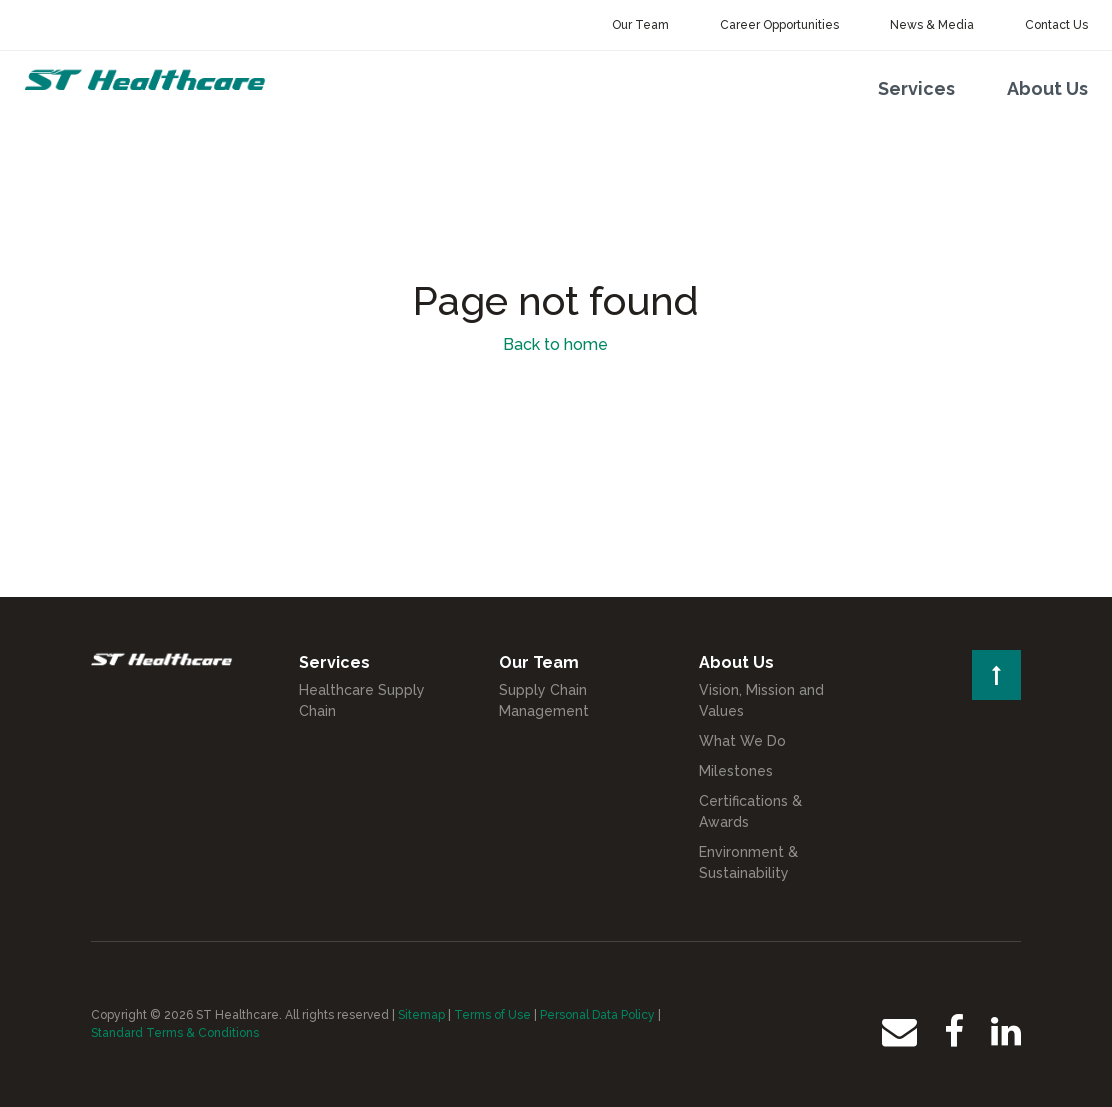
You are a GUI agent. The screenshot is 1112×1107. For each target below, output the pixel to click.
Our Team (640, 25)
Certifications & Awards (750, 811)
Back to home (555, 344)
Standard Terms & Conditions (175, 1033)
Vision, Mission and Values (761, 700)
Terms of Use (492, 1015)
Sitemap (421, 1015)
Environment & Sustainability (748, 862)
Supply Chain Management (544, 700)
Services (916, 88)
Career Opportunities (779, 25)
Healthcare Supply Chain (362, 700)
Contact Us (1056, 25)
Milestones (736, 771)
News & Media (932, 25)
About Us (1047, 88)
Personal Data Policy (597, 1015)
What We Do (742, 741)
